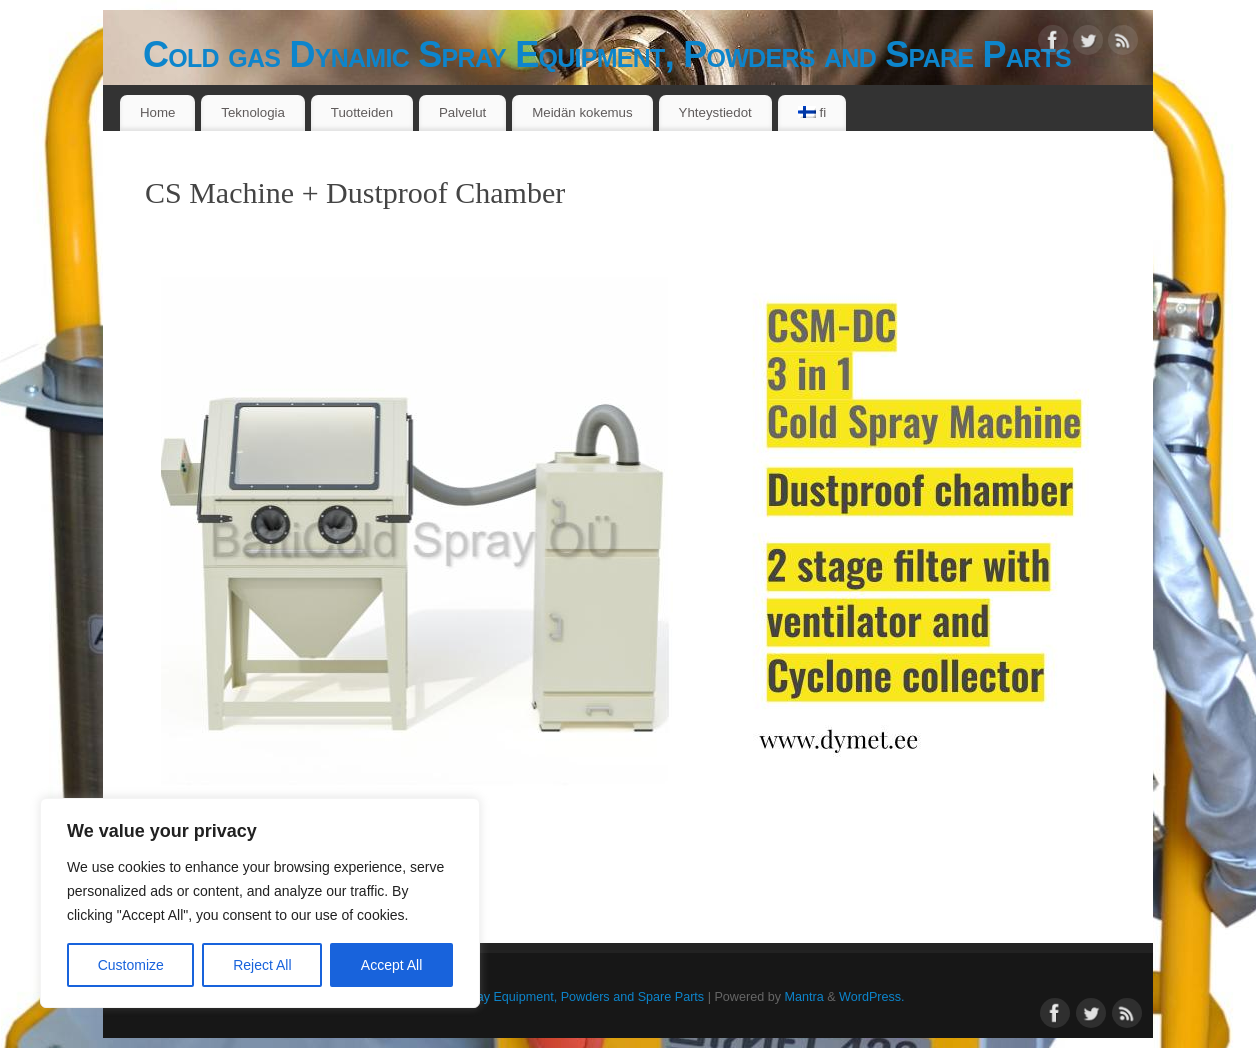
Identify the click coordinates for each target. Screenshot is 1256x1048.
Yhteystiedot (715, 112)
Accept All (391, 965)
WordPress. (872, 997)
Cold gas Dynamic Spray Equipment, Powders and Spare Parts (607, 54)
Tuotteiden (362, 112)
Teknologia (253, 112)
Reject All (262, 965)
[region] (260, 903)
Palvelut (462, 112)
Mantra (803, 997)
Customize (131, 965)
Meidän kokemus (582, 112)
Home (157, 112)
